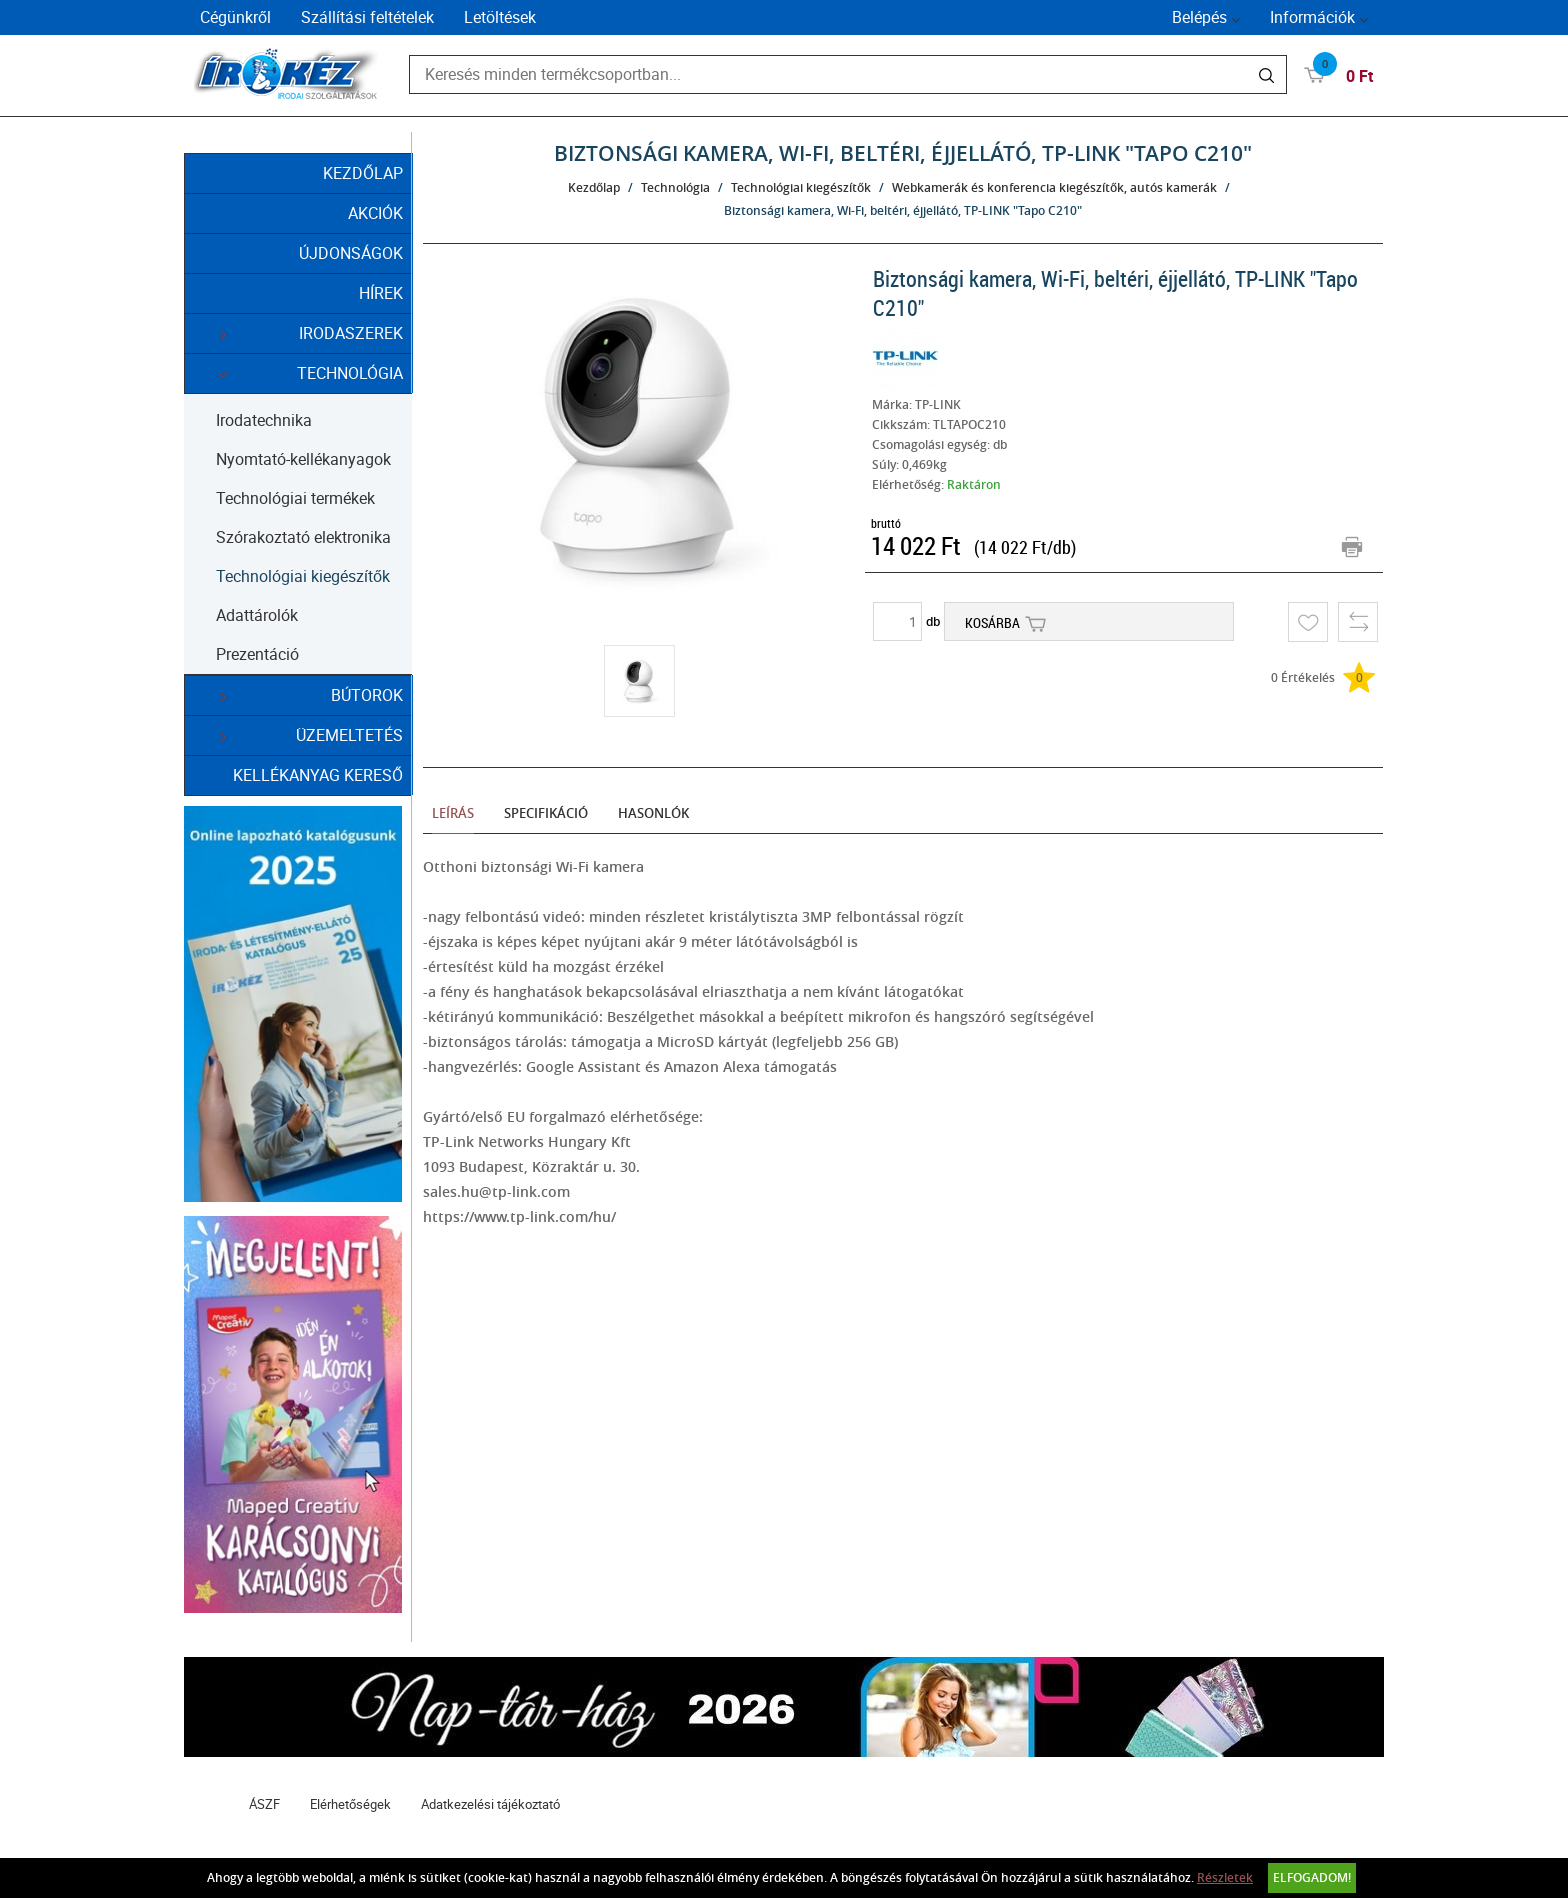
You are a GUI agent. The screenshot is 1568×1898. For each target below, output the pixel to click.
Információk (1312, 17)
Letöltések (500, 17)
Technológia (299, 373)
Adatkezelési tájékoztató (490, 1804)
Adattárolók (257, 615)
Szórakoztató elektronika (303, 537)
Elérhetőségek (350, 1804)
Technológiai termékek (295, 498)
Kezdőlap (363, 173)
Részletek (1225, 1877)
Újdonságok (351, 253)
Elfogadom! (1312, 1877)
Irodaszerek (299, 333)
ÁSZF (264, 1804)
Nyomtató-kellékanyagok (303, 459)
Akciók (375, 213)
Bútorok (299, 695)
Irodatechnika (264, 420)
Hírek (381, 293)
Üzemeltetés (299, 735)
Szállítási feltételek (367, 17)
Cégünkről (235, 17)
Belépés (1199, 17)
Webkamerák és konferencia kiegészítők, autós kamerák (1054, 187)
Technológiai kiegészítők (303, 576)
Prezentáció (257, 654)
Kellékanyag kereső (318, 775)
